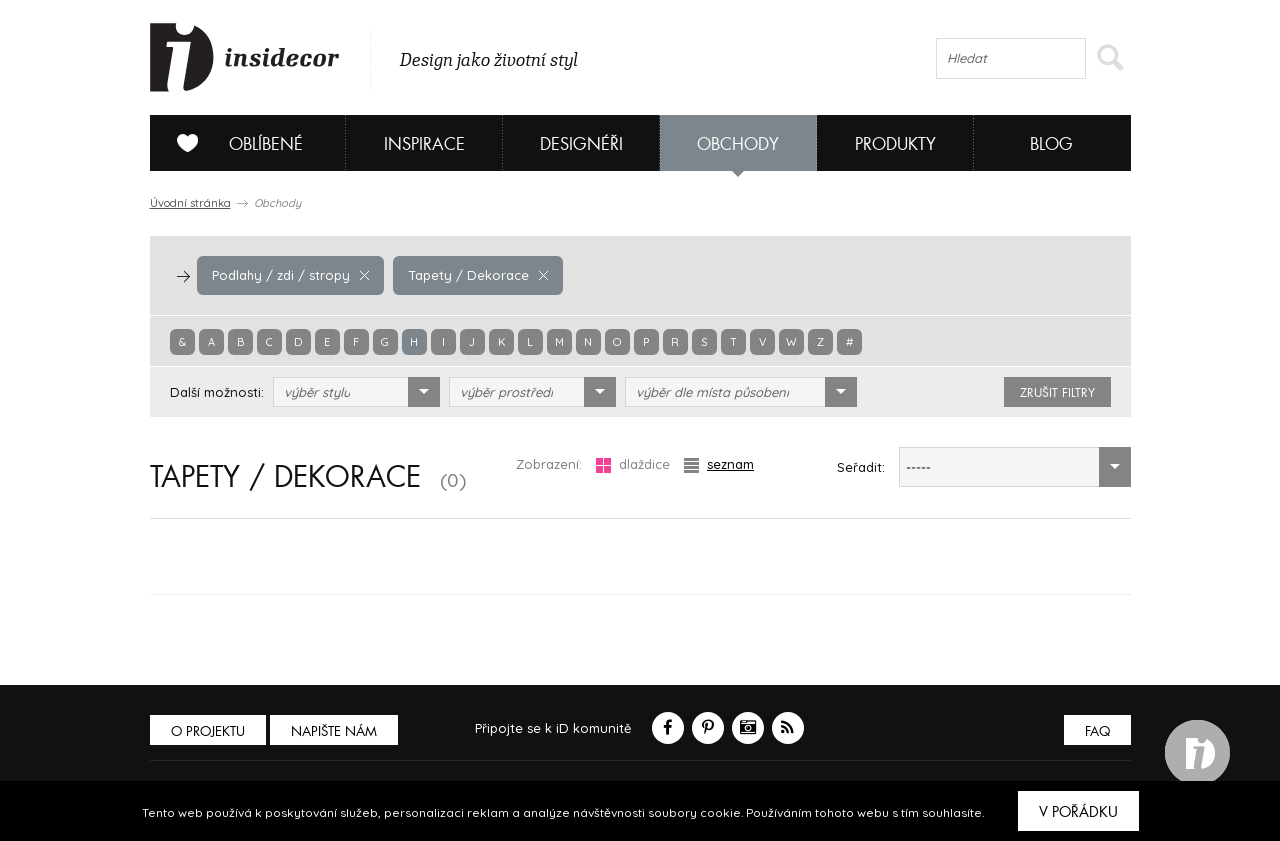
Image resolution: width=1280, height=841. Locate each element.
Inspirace (424, 144)
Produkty (895, 144)
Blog (1051, 144)
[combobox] (356, 392)
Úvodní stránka (190, 203)
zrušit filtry (1057, 393)
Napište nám (334, 731)
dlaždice (633, 464)
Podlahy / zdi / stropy (290, 275)
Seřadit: (861, 467)
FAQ (1097, 731)
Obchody (738, 144)
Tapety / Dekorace (478, 275)
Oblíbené (232, 143)
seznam (719, 464)
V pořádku (1078, 812)
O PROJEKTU (208, 731)
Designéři (581, 144)
